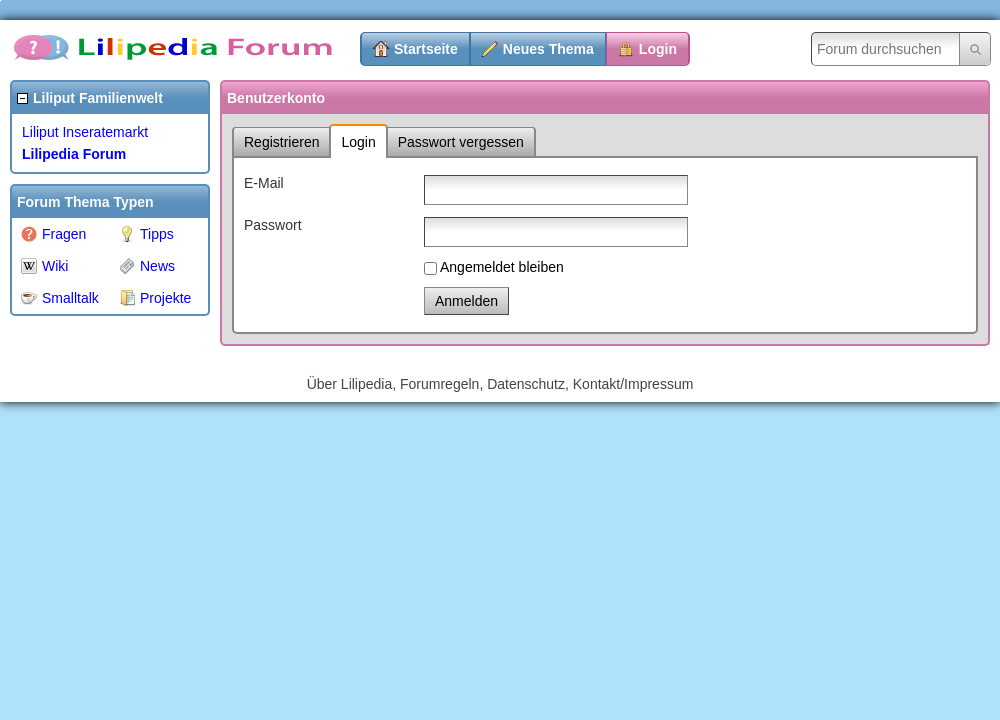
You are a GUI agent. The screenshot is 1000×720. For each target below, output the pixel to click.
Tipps (146, 234)
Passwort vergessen (461, 142)
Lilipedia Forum (74, 154)
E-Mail (264, 183)
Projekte (155, 298)
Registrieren (281, 142)
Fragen (53, 234)
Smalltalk (60, 298)
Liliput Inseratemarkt (85, 132)
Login (658, 49)
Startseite (426, 49)
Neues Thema (548, 49)
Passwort (273, 225)
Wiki (44, 266)
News (147, 266)
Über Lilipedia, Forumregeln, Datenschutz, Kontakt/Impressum (500, 384)
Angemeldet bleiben (502, 267)
